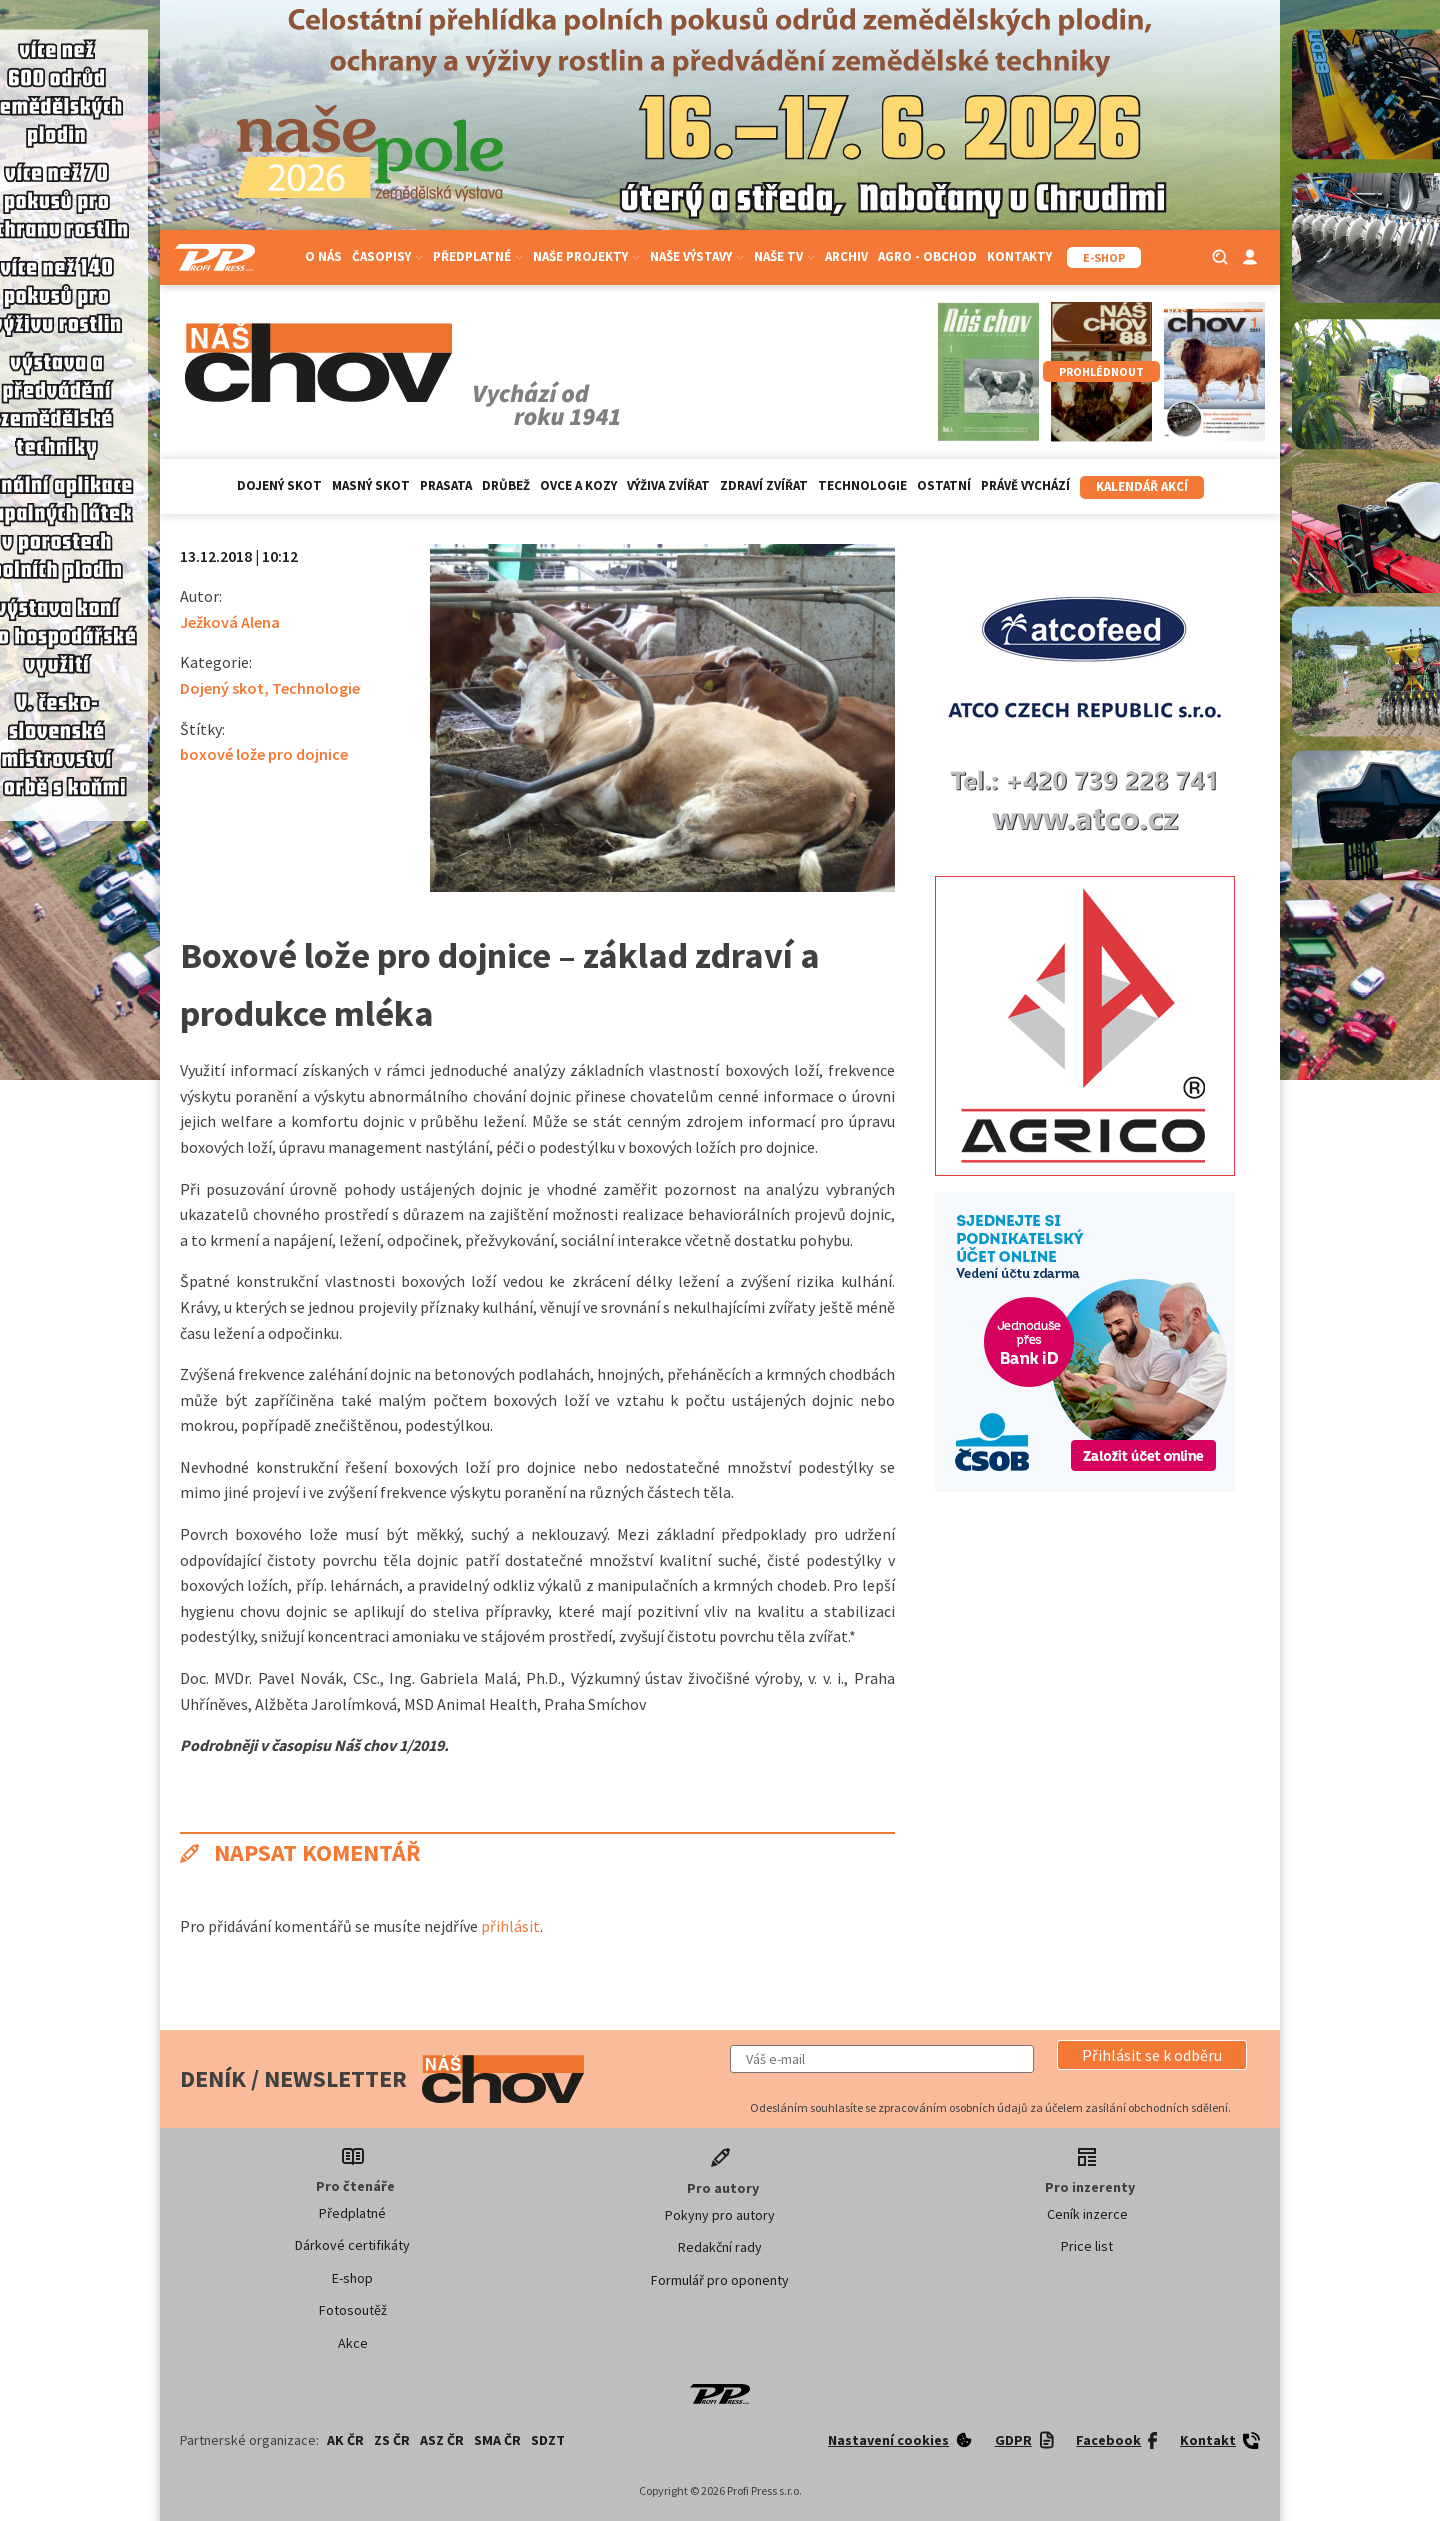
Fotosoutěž (353, 2310)
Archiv (846, 256)
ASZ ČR (442, 2440)
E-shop (352, 2278)
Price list (1087, 2246)
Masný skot (371, 485)
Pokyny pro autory (720, 2215)
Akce (353, 2343)
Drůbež (506, 485)
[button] (1152, 2055)
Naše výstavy (697, 256)
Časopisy (387, 256)
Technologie (862, 485)
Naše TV (784, 256)
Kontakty (1019, 256)
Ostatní (944, 485)
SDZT (548, 2440)
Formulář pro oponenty (720, 2280)
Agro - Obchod (927, 256)
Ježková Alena (230, 622)
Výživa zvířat (668, 485)
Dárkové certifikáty (352, 2245)
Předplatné (478, 256)
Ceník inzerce (1087, 2214)
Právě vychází (1025, 485)
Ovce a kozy (578, 485)
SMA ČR (497, 2440)
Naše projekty (586, 256)
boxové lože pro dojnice (264, 754)
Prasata (446, 485)
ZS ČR (392, 2440)
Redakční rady (720, 2247)
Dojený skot (279, 485)
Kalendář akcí (1142, 486)
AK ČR (345, 2440)
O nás (323, 256)
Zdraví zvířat (764, 485)
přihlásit (510, 1926)
